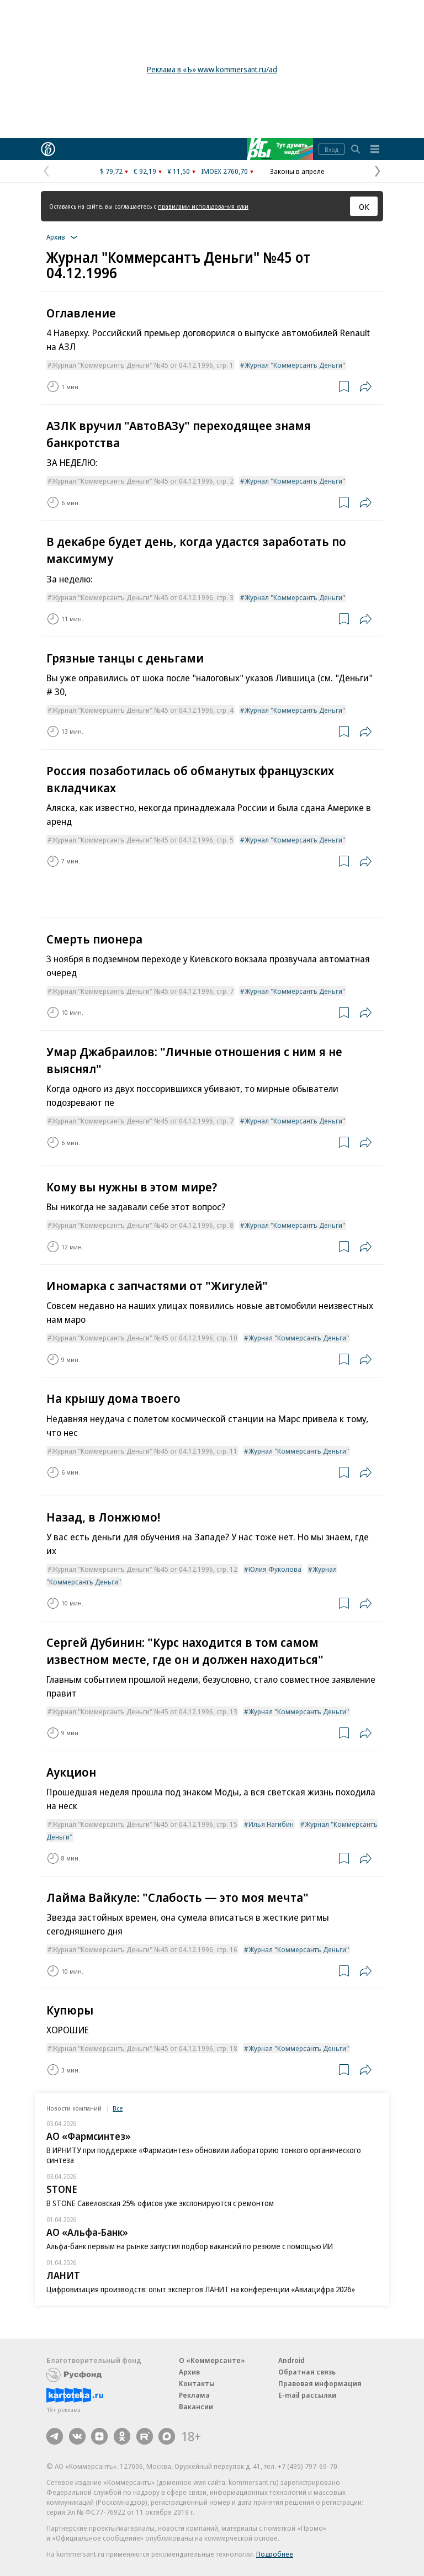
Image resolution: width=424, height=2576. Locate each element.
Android (291, 2360)
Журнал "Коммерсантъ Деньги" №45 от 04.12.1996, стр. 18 (144, 2048)
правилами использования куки (203, 206)
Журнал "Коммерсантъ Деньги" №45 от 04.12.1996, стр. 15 (144, 1824)
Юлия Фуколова (274, 1569)
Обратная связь (307, 2372)
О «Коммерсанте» (212, 2360)
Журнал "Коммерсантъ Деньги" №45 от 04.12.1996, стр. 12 (144, 1569)
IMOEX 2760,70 (224, 171)
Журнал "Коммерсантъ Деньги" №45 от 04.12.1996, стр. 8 (143, 1225)
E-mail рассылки (307, 2395)
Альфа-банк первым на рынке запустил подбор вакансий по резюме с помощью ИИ (189, 2246)
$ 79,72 (111, 171)
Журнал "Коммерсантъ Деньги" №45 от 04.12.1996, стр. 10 (144, 1338)
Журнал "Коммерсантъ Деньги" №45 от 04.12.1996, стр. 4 (143, 710)
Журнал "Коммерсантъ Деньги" (295, 365)
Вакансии (196, 2406)
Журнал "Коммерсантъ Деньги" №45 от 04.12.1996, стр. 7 (143, 991)
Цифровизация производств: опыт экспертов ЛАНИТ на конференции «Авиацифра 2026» (200, 2289)
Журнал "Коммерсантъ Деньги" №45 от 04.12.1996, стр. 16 (144, 1949)
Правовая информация (320, 2383)
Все (118, 2108)
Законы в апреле (297, 171)
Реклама (194, 2395)
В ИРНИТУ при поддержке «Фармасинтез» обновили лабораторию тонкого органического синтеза (203, 2155)
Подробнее (274, 2554)
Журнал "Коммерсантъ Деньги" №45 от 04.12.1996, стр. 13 (144, 1711)
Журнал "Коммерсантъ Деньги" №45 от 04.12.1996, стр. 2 (143, 481)
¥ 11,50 (178, 171)
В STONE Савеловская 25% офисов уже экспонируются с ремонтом (160, 2203)
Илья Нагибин (271, 1824)
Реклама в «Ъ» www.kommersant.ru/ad (212, 69)
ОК (364, 206)
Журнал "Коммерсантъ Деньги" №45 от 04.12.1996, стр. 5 (143, 840)
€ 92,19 (145, 171)
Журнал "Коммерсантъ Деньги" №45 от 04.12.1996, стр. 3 (143, 597)
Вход (331, 149)
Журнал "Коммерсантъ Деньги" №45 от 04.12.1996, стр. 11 (144, 1451)
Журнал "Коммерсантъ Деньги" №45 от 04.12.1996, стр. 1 (143, 365)
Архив (189, 2372)
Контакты (197, 2383)
